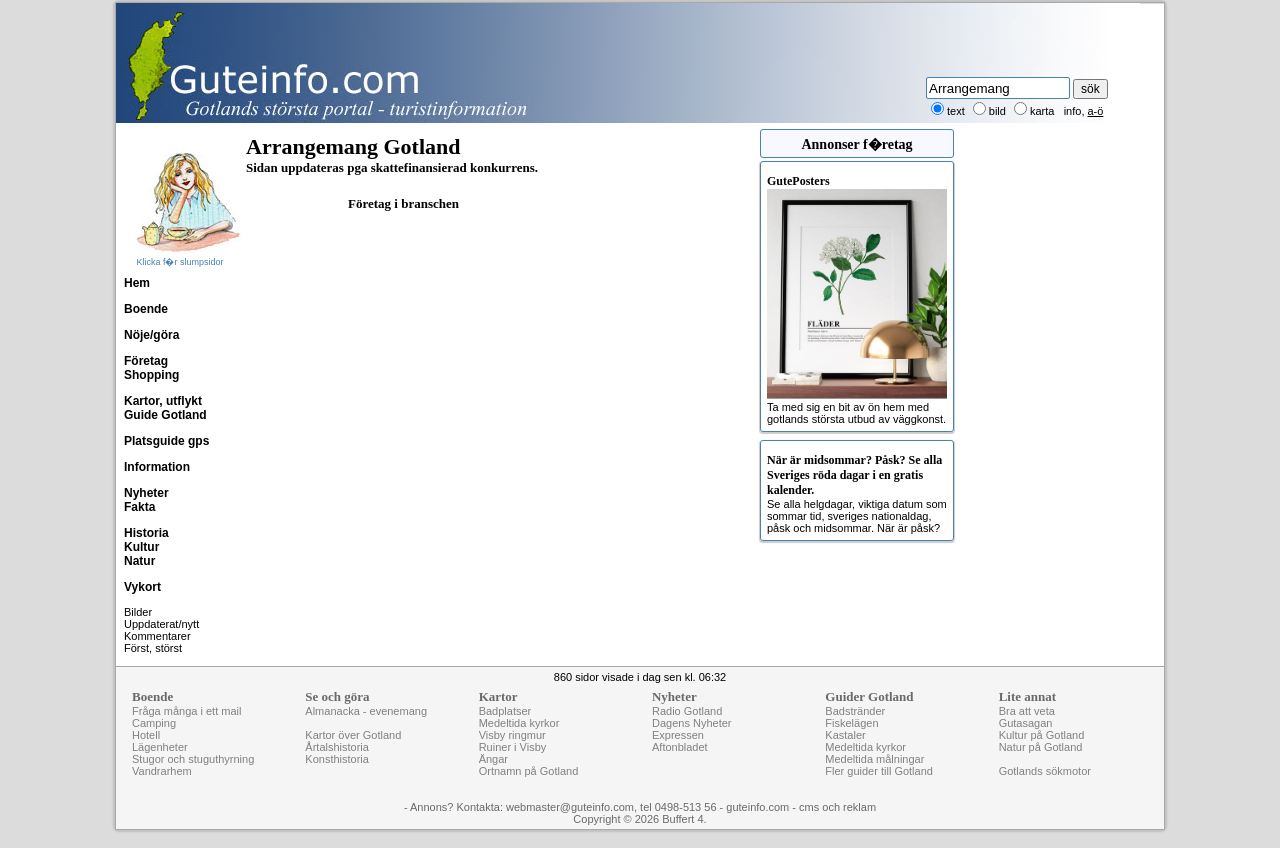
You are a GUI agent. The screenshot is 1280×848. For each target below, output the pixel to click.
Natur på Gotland (1041, 747)
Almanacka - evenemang (366, 711)
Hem (137, 283)
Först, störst (153, 648)
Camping (154, 723)
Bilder (138, 612)
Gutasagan (1026, 723)
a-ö (1096, 111)
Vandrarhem (162, 771)
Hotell (146, 735)
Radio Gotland (687, 711)
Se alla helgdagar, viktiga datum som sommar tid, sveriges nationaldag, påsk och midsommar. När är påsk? (857, 493)
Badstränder (855, 711)
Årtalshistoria (337, 747)
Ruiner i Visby (513, 747)
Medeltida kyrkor (519, 723)
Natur (139, 561)
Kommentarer (157, 636)
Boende (146, 309)
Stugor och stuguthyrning (193, 759)
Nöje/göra (151, 335)
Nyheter (146, 493)
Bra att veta (1027, 711)
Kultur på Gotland (1042, 735)
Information (157, 467)
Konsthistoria (337, 759)
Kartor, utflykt (163, 401)
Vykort (142, 587)
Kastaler (845, 735)
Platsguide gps (166, 441)
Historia (146, 533)
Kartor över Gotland (353, 735)
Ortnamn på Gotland (529, 771)
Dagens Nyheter (692, 723)
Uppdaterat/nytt (161, 624)
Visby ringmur (512, 735)
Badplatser (505, 711)
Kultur (141, 547)
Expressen (678, 735)
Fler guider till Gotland (879, 771)
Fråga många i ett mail (186, 711)
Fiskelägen (851, 723)
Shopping (151, 375)
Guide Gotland (165, 415)
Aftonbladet (680, 747)
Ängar (493, 759)
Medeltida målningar (874, 759)
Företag (146, 361)
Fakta (139, 507)
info (1073, 111)
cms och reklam (837, 807)
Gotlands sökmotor (1045, 771)
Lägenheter (160, 747)
